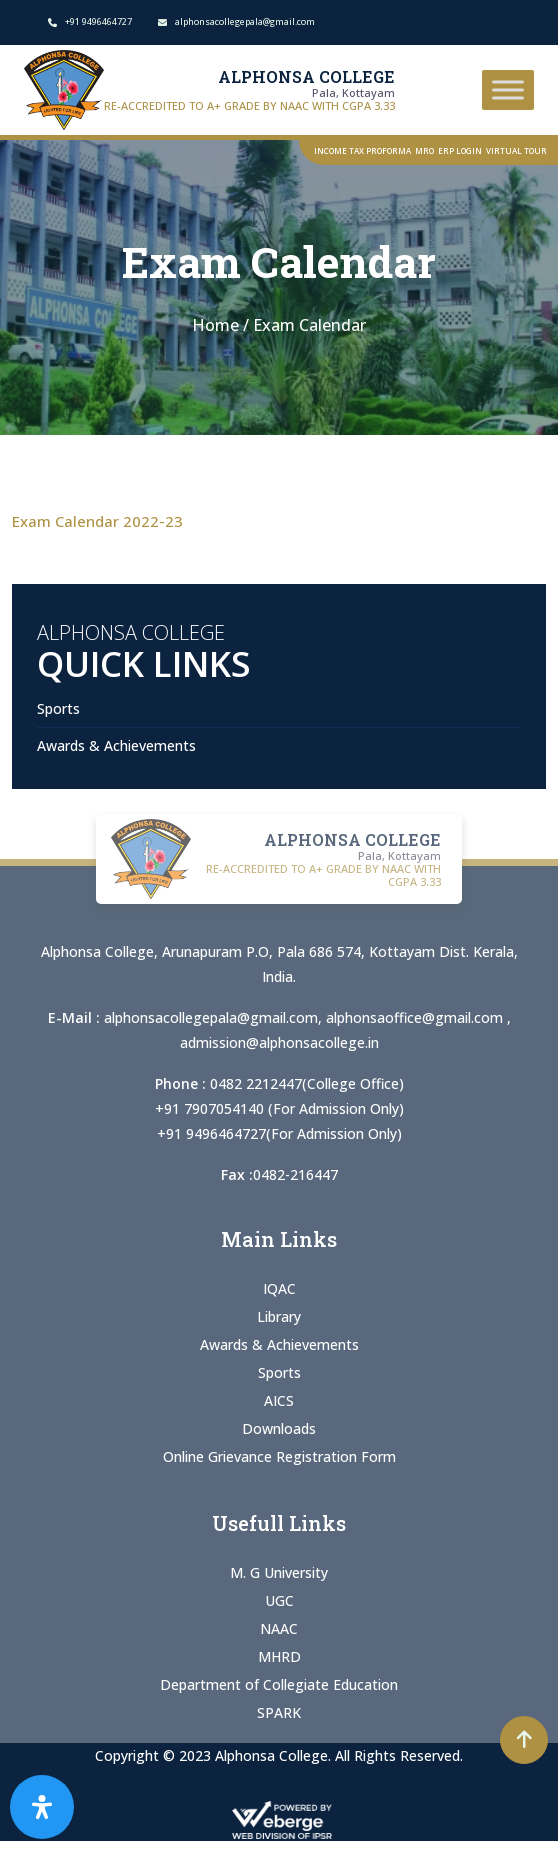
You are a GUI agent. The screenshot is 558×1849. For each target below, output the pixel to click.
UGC (279, 1600)
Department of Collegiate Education (279, 1684)
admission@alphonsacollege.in (279, 1042)
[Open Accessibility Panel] (42, 1807)
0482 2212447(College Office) (307, 1083)
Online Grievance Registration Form (279, 1456)
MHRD (279, 1656)
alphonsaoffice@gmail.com (416, 1017)
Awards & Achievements (116, 745)
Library (279, 1316)
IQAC (279, 1288)
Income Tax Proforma (362, 150)
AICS (279, 1400)
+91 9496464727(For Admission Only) (279, 1133)
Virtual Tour (516, 150)
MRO (424, 150)
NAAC (279, 1628)
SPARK (279, 1712)
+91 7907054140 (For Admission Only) (279, 1108)
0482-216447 (295, 1174)
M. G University (279, 1572)
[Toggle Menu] (508, 89)
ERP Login (460, 150)
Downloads (279, 1428)
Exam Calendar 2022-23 (97, 521)
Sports (58, 708)
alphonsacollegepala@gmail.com (211, 1017)
